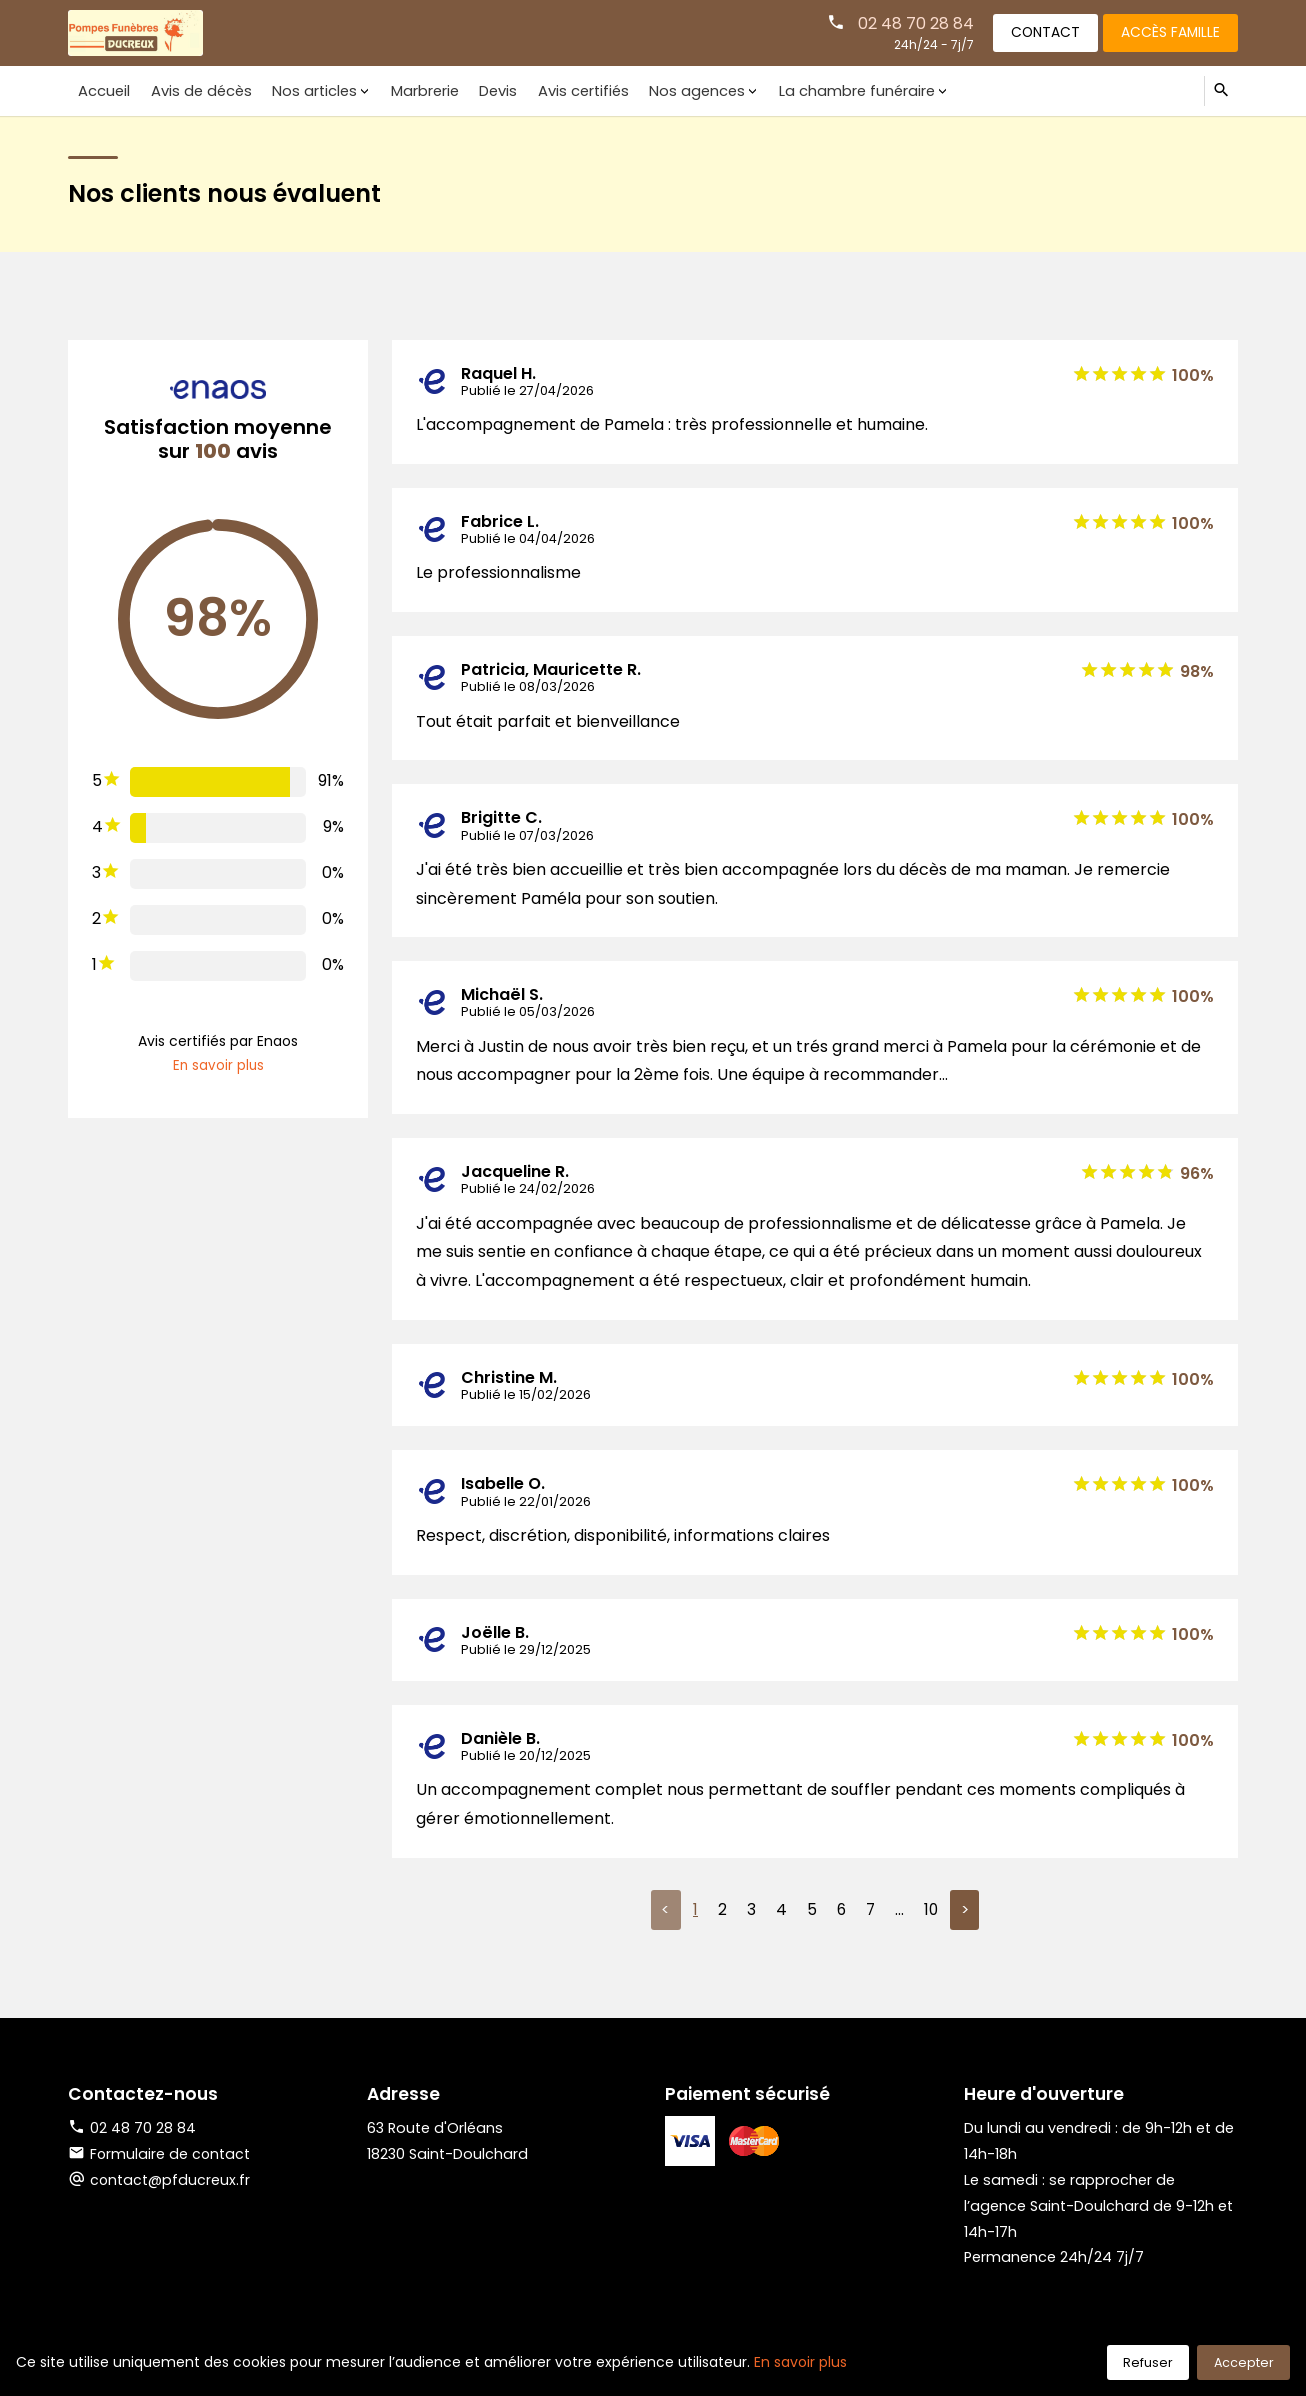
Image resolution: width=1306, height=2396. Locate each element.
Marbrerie (413, 90)
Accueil (103, 90)
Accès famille (1168, 32)
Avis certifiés (565, 90)
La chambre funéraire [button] (832, 90)
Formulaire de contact (160, 2155)
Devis (484, 90)
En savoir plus (218, 1066)
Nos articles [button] (306, 90)
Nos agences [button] (676, 90)
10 (931, 1910)
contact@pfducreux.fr (170, 2181)
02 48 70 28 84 (906, 22)
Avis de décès (196, 90)
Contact (1038, 32)
